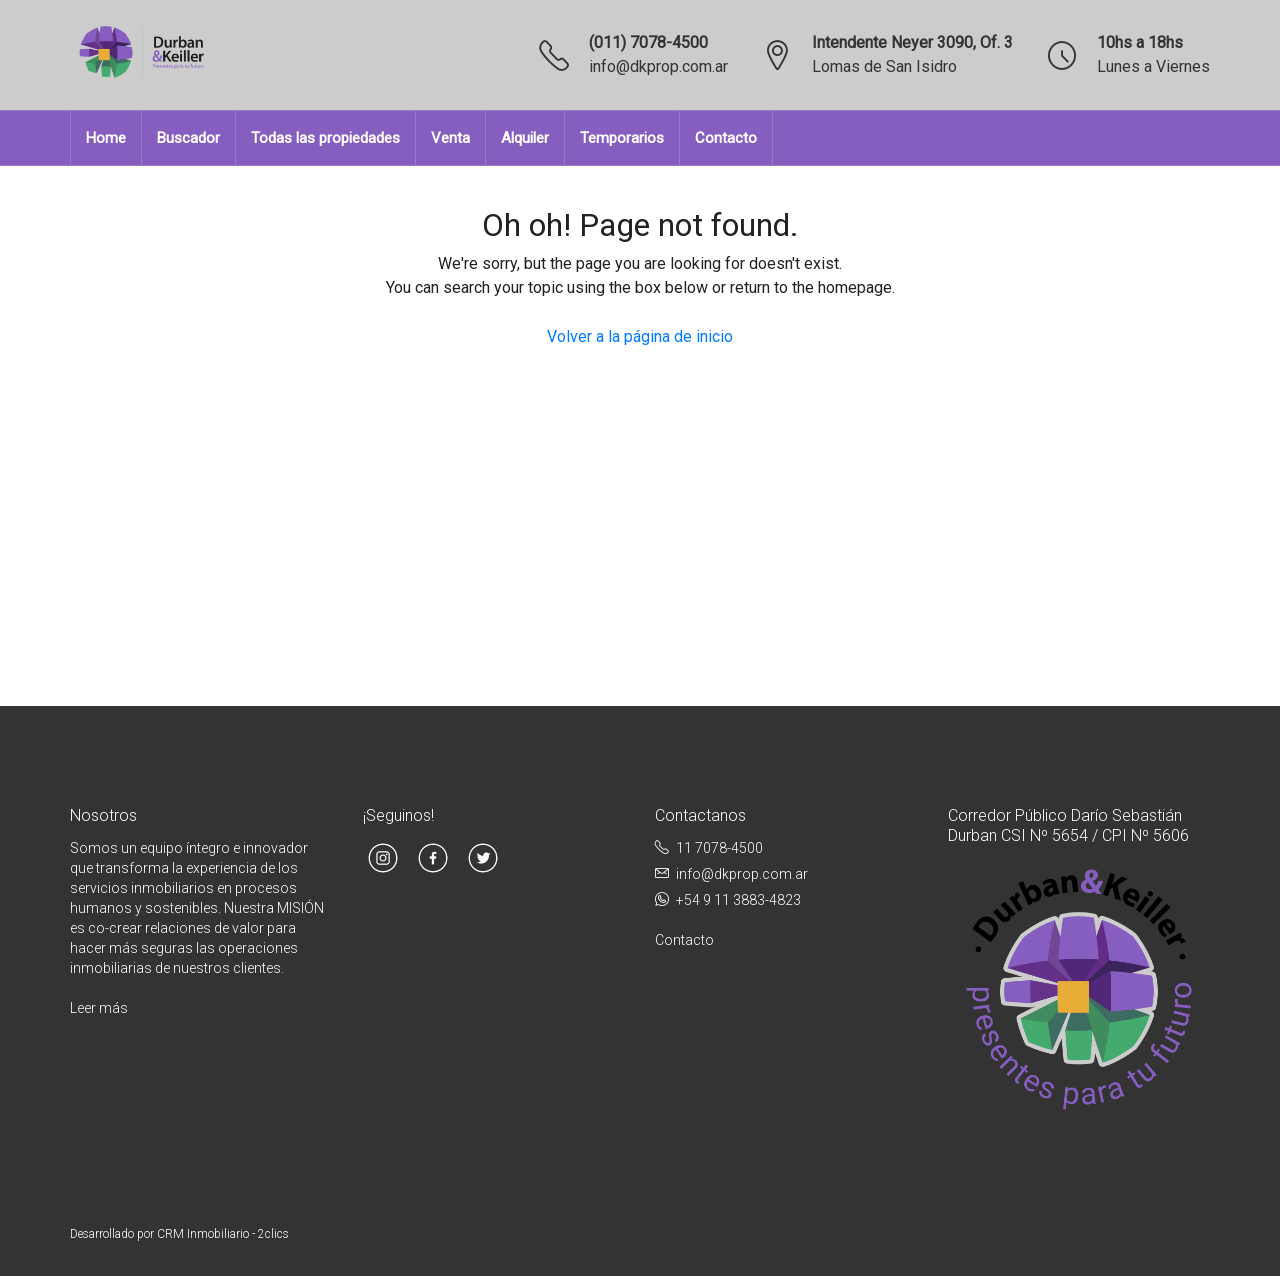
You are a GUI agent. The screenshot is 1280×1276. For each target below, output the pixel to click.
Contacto (726, 138)
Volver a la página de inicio (640, 336)
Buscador (188, 138)
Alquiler (525, 138)
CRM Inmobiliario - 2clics (223, 1234)
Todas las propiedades (325, 138)
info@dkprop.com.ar (658, 66)
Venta (450, 138)
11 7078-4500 (719, 848)
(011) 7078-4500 (648, 42)
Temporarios (622, 138)
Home (106, 138)
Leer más (99, 1008)
